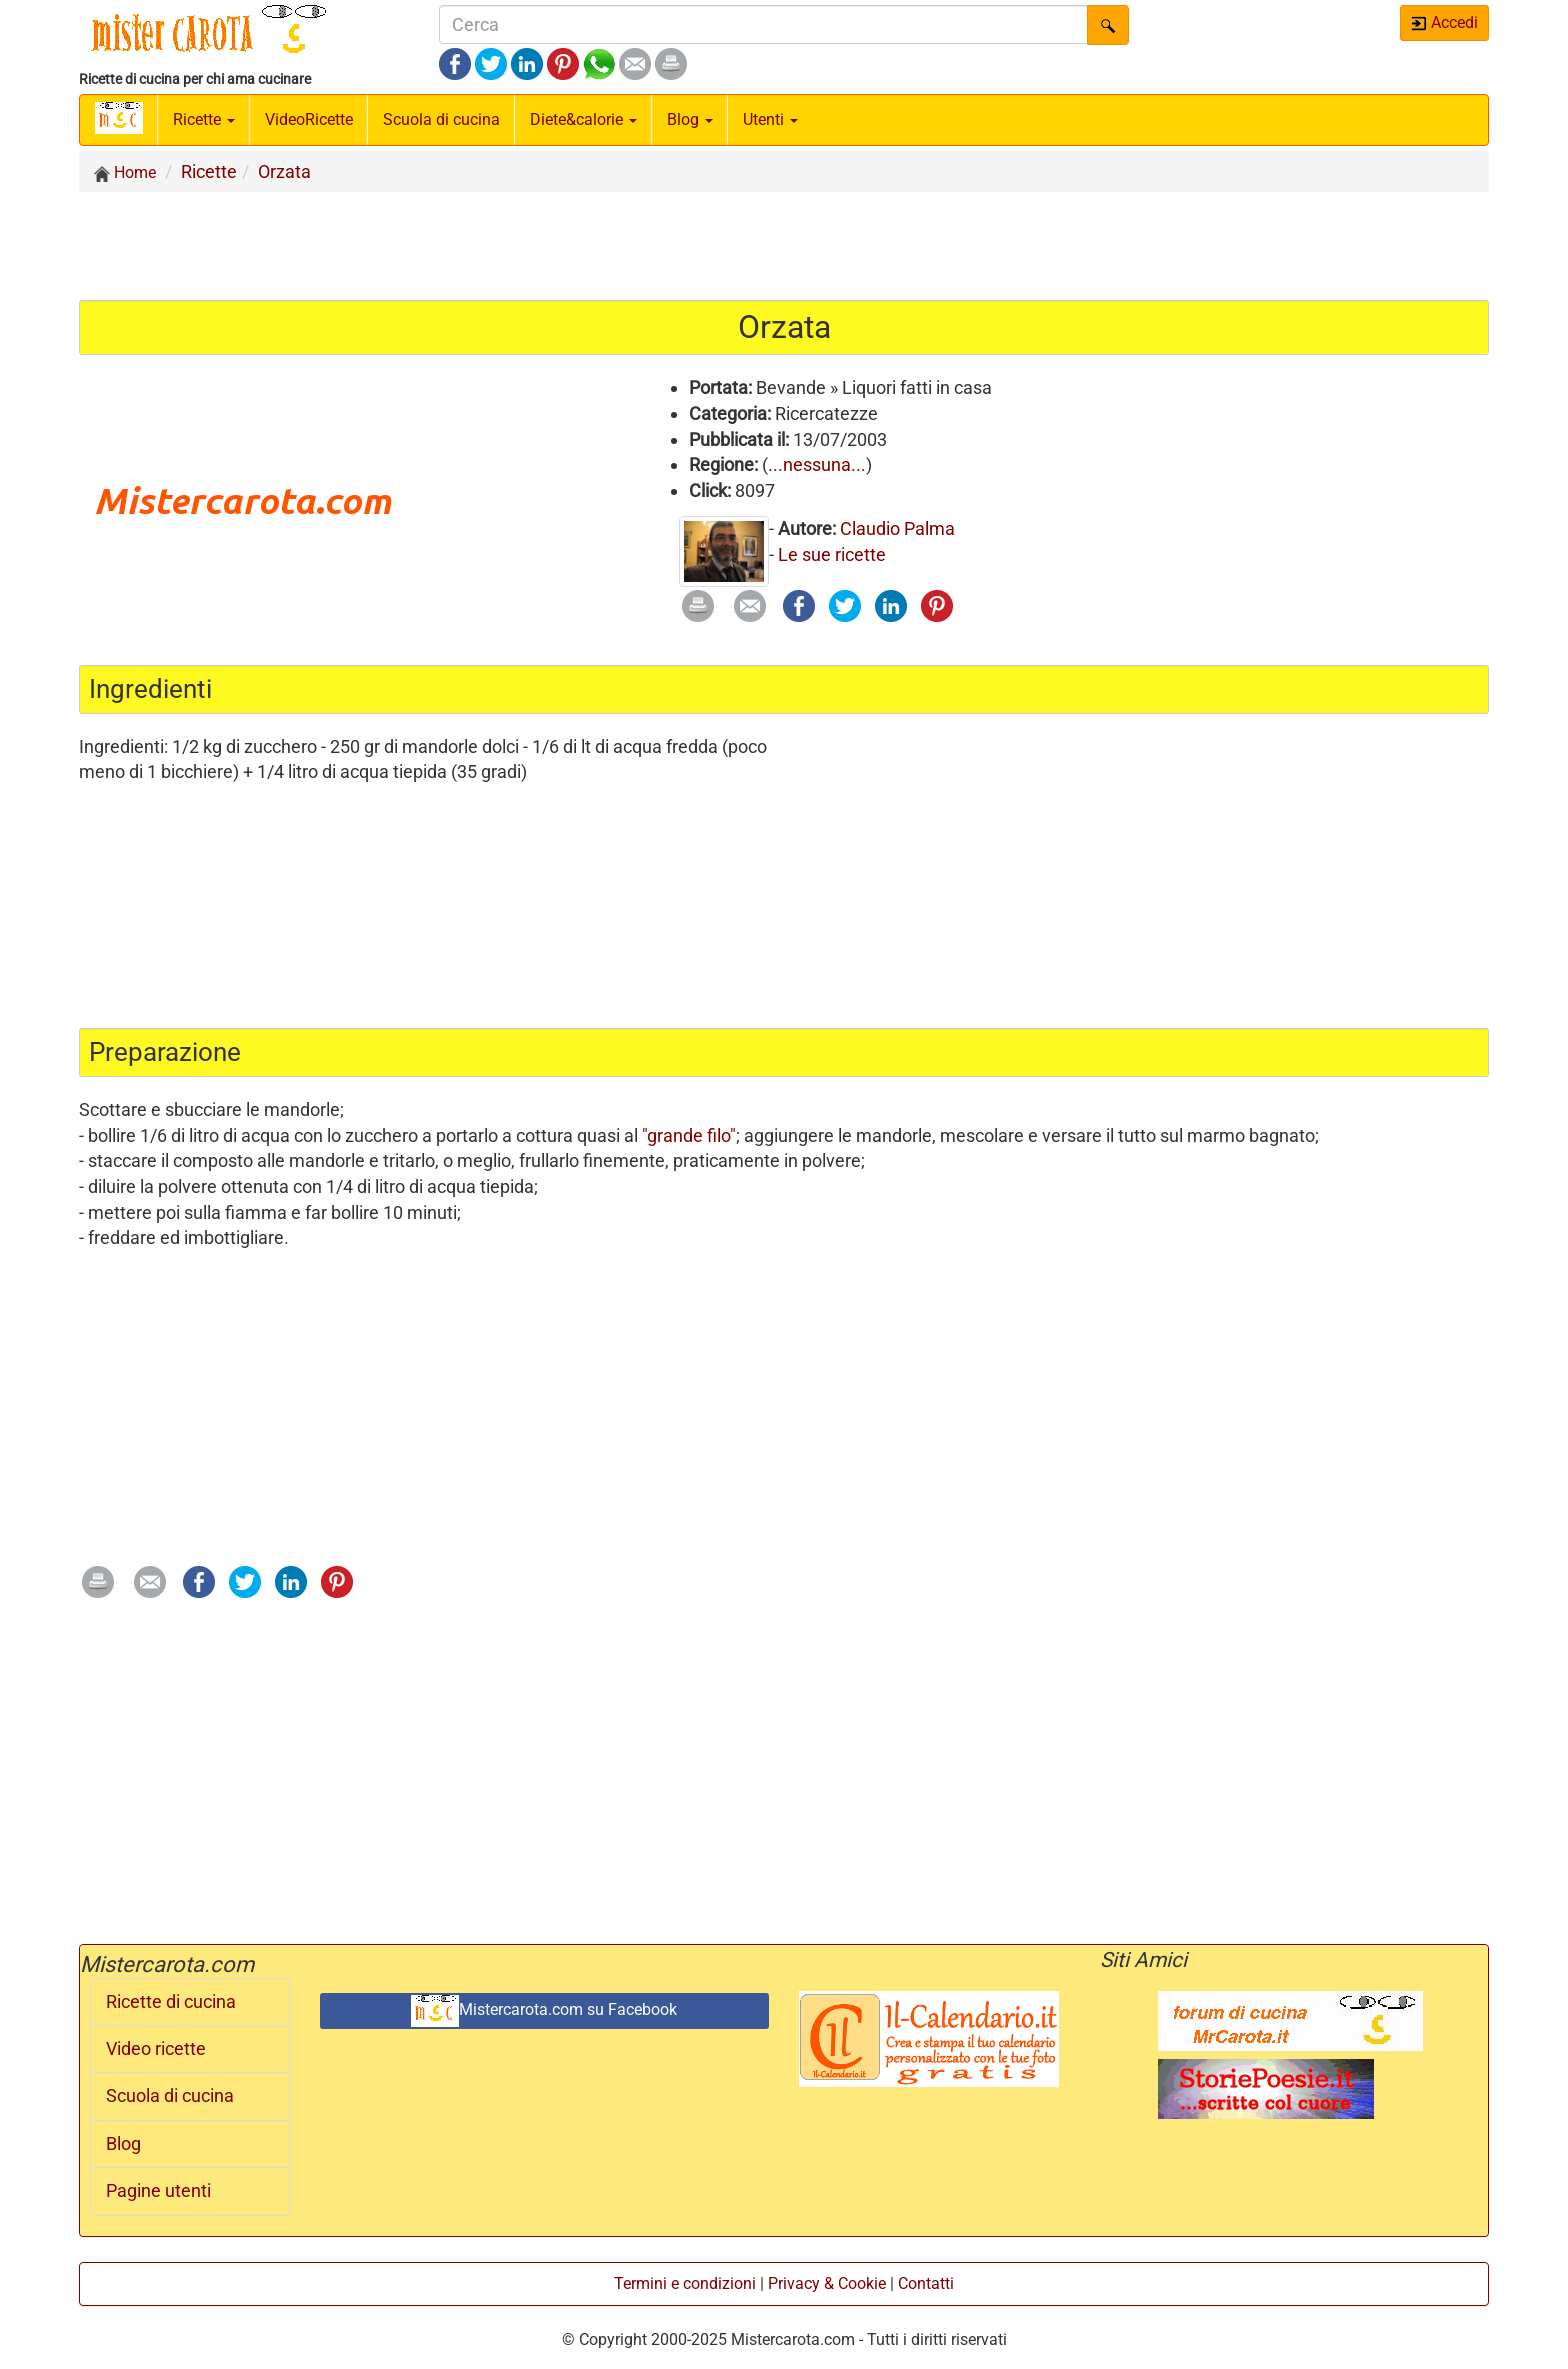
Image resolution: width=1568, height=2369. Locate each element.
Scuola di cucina (441, 119)
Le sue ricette (832, 554)
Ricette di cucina (171, 2002)
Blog (123, 2144)
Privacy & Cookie (827, 2283)
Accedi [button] (1444, 22)
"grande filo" (689, 1135)
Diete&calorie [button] (583, 119)
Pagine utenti (158, 2191)
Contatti (926, 2283)
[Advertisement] (784, 245)
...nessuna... (817, 464)
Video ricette (156, 2049)
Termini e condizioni (685, 2283)
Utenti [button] (770, 119)
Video (309, 119)
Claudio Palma (897, 528)
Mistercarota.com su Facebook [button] (544, 2011)
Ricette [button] (204, 119)
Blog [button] (690, 119)
